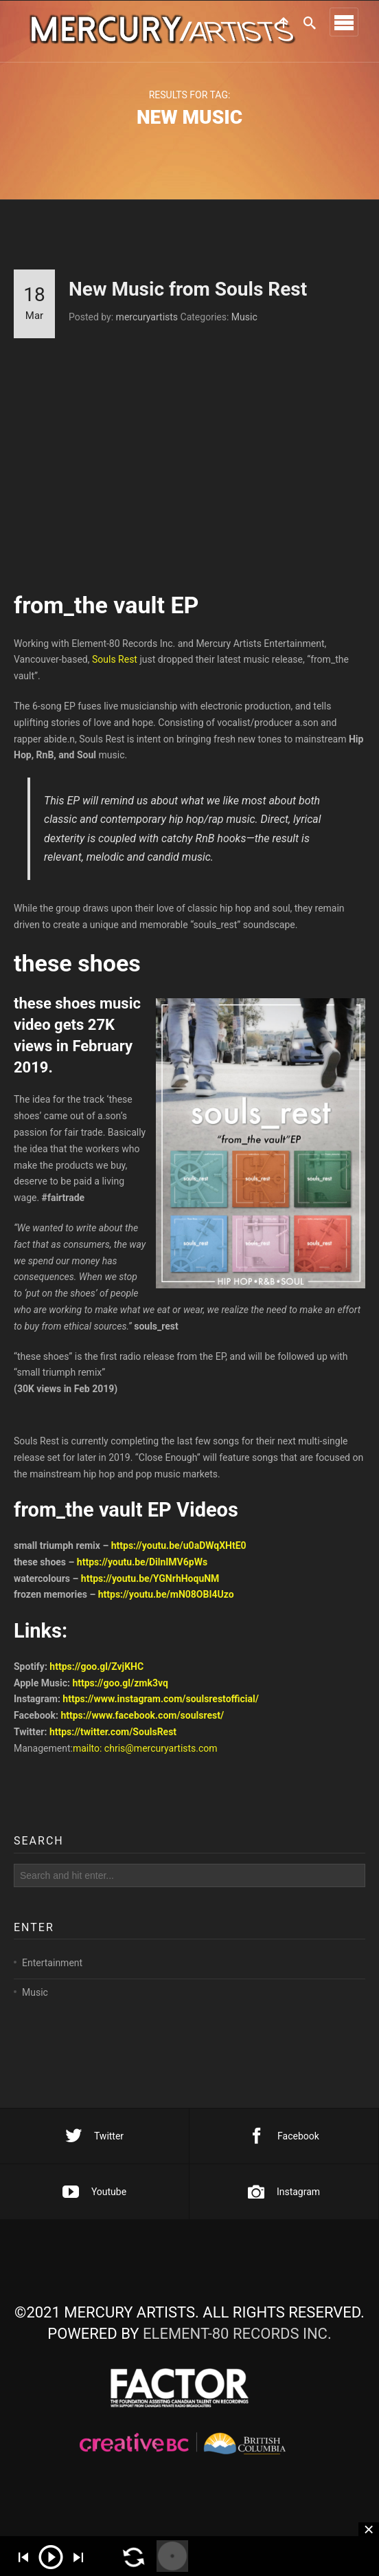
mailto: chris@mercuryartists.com (145, 1755)
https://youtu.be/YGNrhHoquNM (150, 1584)
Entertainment (52, 1982)
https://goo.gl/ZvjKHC (96, 1673)
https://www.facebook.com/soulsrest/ (142, 1722)
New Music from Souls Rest (188, 289)
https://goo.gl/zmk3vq (120, 1689)
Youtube (94, 2191)
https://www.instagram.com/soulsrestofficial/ (160, 1705)
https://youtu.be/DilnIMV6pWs (142, 1568)
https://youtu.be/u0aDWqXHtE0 (178, 1552)
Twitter (94, 2136)
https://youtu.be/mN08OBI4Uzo (166, 1601)
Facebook (284, 2136)
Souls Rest (114, 666)
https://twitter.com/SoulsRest (112, 1738)
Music (244, 316)
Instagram (284, 2191)
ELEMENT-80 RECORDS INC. (237, 2333)
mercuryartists (147, 316)
